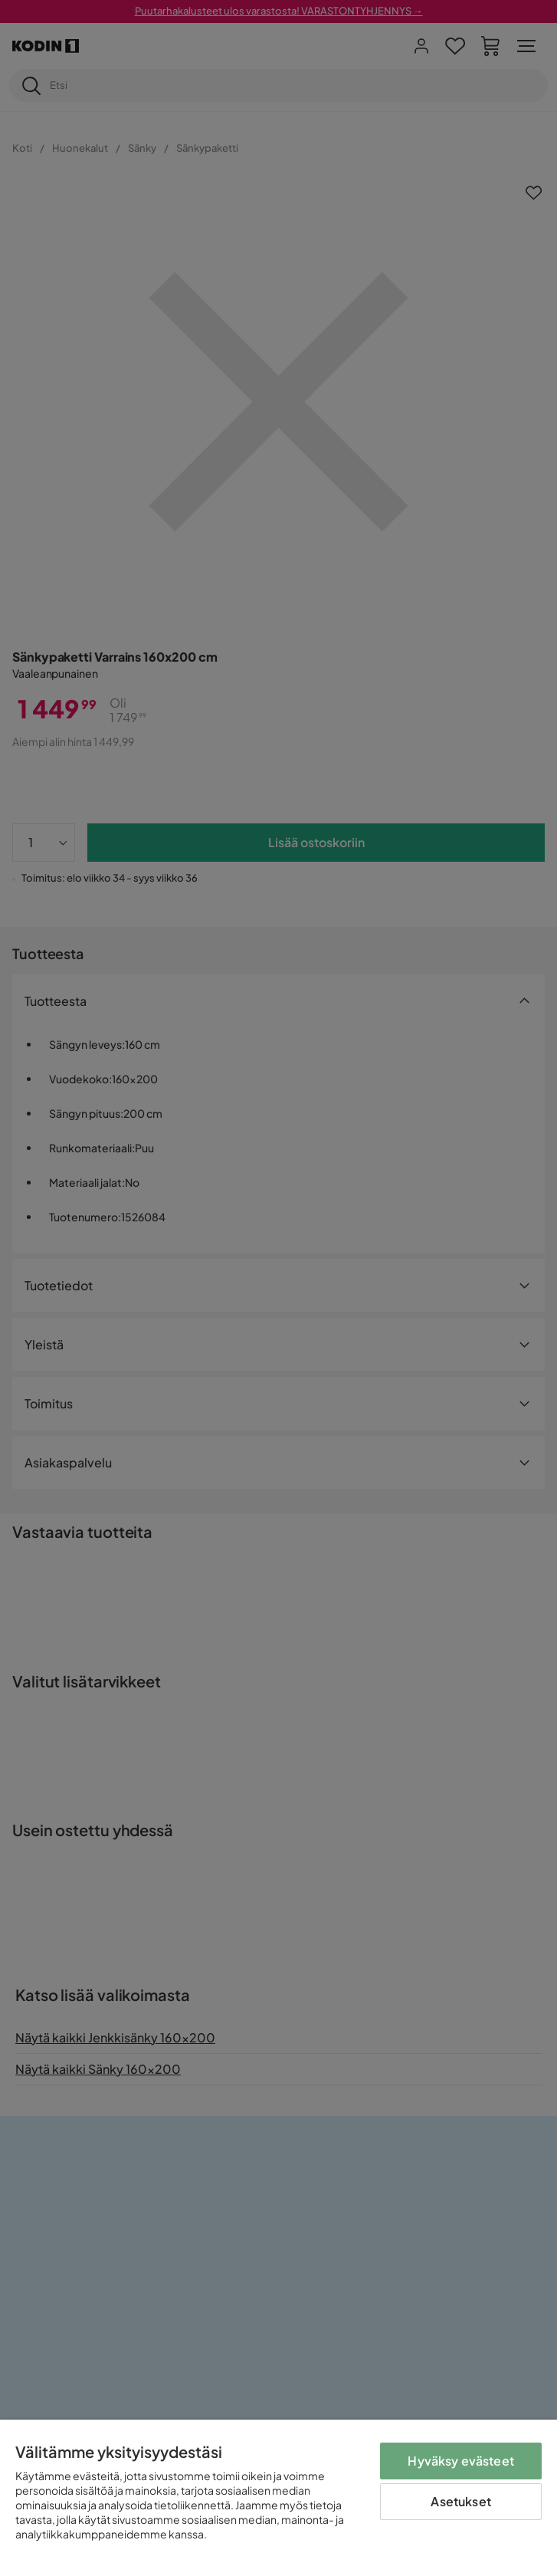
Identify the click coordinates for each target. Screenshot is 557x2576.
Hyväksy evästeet (461, 2461)
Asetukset (460, 2501)
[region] (278, 2498)
